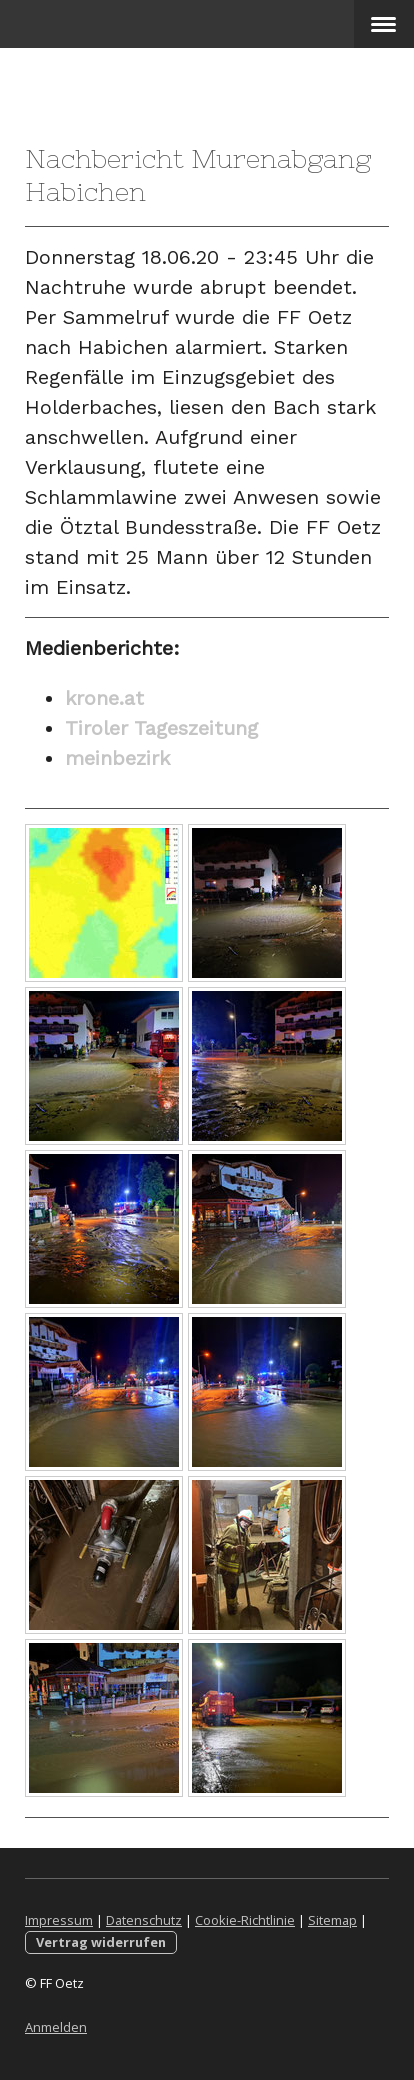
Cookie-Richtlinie (245, 1920)
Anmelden (56, 2027)
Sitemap (332, 1920)
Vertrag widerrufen (101, 1942)
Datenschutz (144, 1920)
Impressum (59, 1920)
